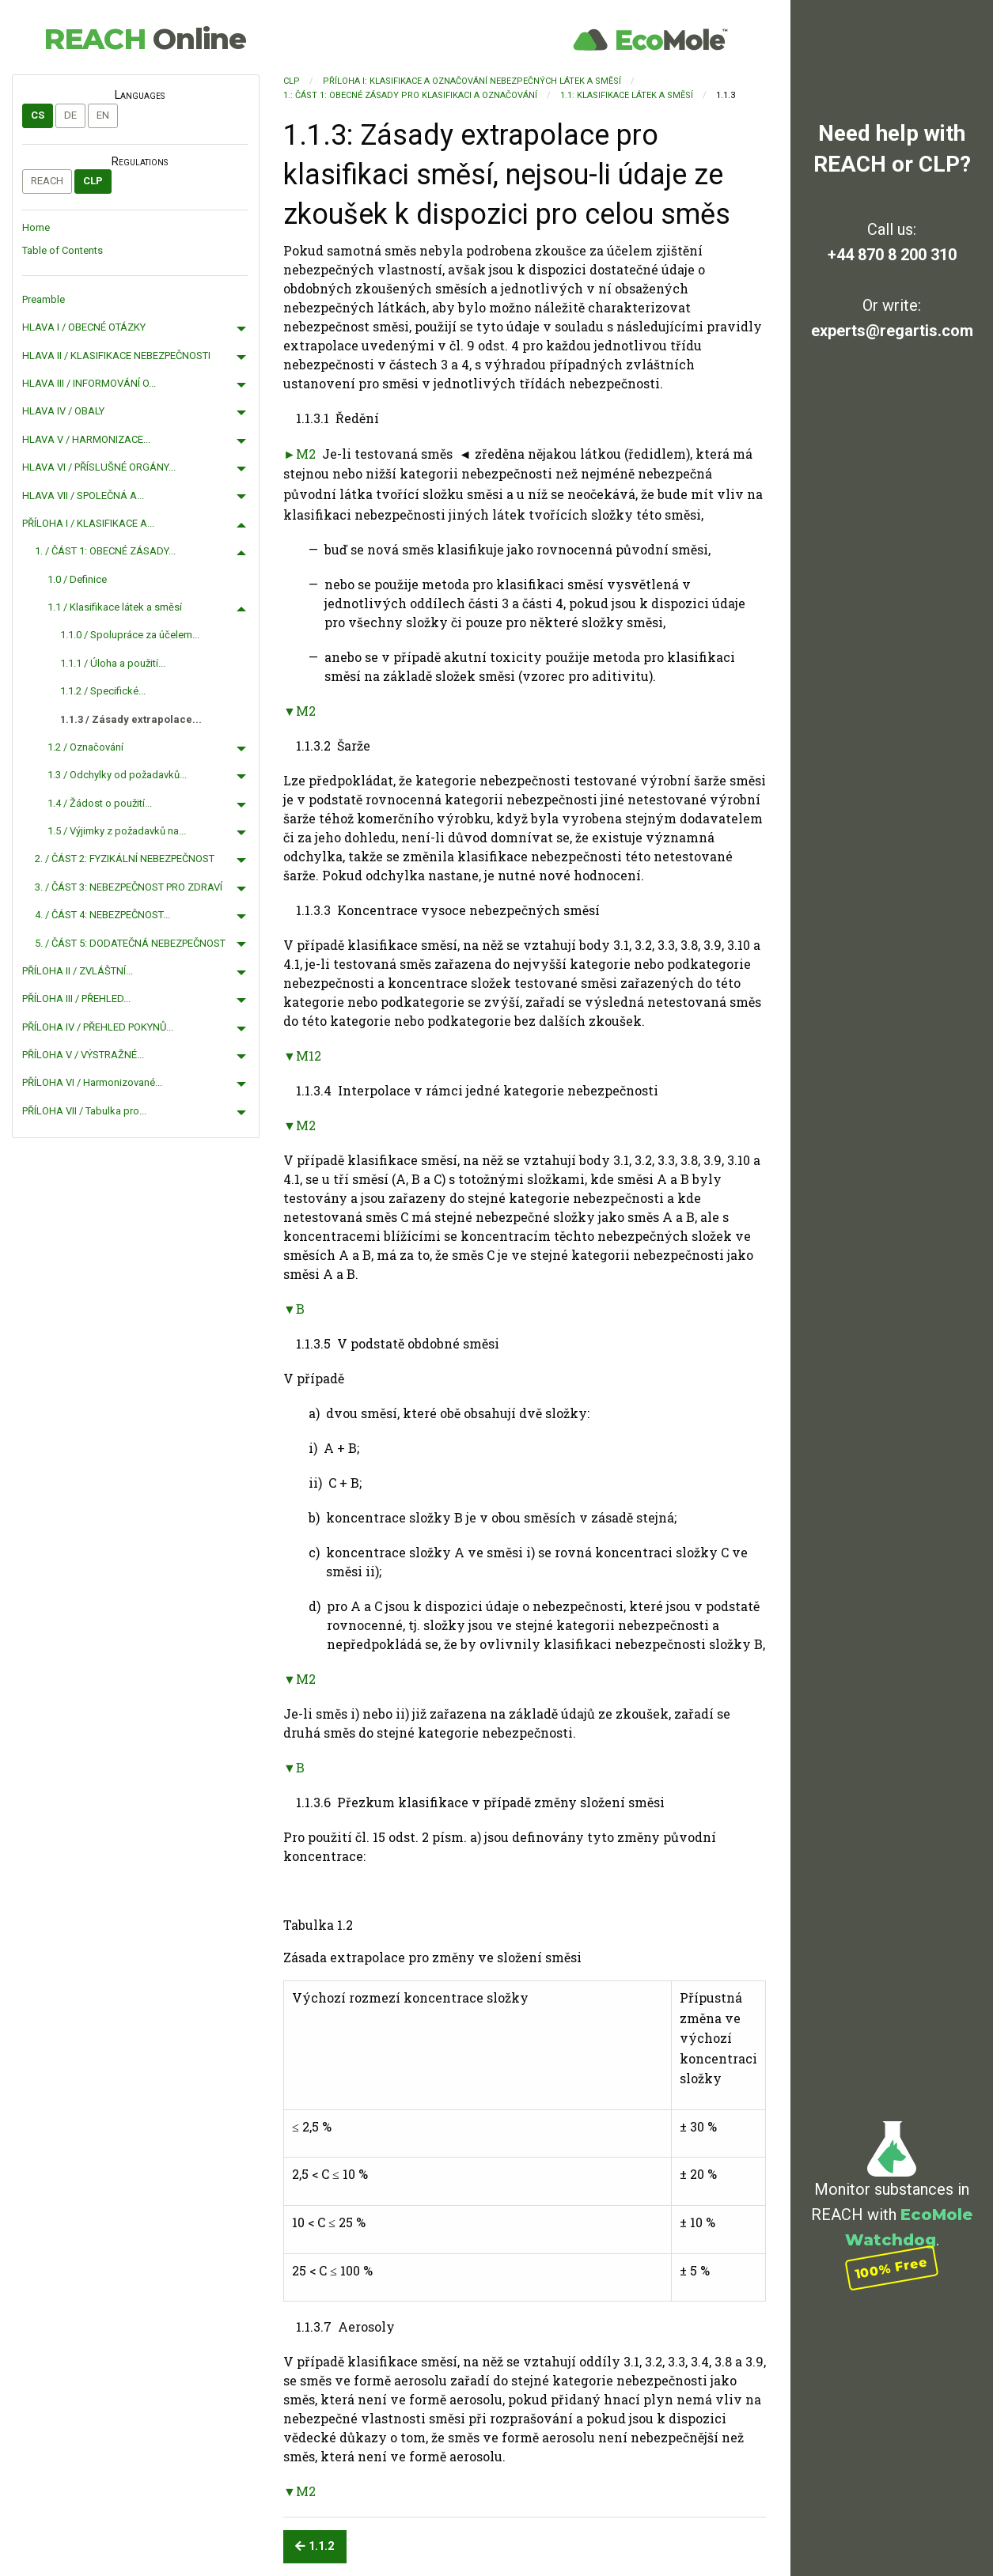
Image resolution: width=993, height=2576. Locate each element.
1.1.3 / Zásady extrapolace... (131, 719)
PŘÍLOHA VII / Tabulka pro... (84, 1111)
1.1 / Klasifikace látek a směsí (114, 607)
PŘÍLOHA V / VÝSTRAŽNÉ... (83, 1055)
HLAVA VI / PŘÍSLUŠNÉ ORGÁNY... (99, 467)
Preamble (43, 299)
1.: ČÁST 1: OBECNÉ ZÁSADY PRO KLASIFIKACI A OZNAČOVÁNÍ (410, 95)
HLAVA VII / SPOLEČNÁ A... (83, 495)
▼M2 (299, 710)
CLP (93, 181)
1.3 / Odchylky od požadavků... (117, 775)
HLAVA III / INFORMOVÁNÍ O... (89, 383)
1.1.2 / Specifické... (103, 691)
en (103, 115)
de (70, 115)
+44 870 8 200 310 (892, 254)
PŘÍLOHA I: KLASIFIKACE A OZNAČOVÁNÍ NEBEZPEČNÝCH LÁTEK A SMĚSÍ (472, 81)
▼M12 (302, 1055)
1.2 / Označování (85, 747)
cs (37, 115)
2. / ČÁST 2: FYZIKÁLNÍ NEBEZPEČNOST (124, 858)
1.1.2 (314, 2546)
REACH (145, 38)
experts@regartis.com (892, 330)
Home (36, 227)
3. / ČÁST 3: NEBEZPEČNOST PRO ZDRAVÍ (128, 887)
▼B (294, 1308)
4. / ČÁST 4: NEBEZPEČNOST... (102, 915)
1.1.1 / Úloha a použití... (112, 663)
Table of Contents (62, 250)
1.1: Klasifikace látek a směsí (626, 95)
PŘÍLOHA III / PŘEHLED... (76, 998)
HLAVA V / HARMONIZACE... (86, 439)
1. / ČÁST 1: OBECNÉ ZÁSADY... (105, 551)
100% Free (892, 2268)
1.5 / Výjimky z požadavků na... (116, 831)
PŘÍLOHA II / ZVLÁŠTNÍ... (77, 971)
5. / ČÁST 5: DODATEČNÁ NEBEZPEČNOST (130, 943)
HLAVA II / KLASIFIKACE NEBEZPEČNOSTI (116, 355)
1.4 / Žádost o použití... (99, 803)
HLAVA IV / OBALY (63, 411)
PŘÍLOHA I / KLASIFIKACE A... (88, 523)
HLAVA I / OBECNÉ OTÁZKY (84, 327)
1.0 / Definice (77, 579)
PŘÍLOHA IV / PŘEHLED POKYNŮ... (97, 1027)
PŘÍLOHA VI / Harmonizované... (92, 1082)
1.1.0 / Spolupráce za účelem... (129, 635)
